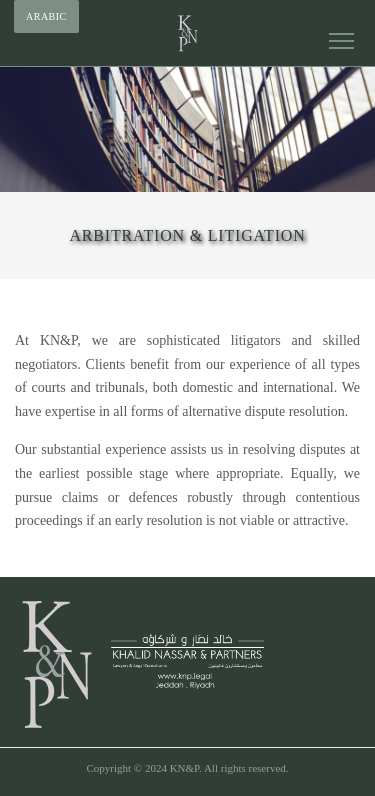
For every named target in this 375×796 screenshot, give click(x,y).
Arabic (46, 16)
